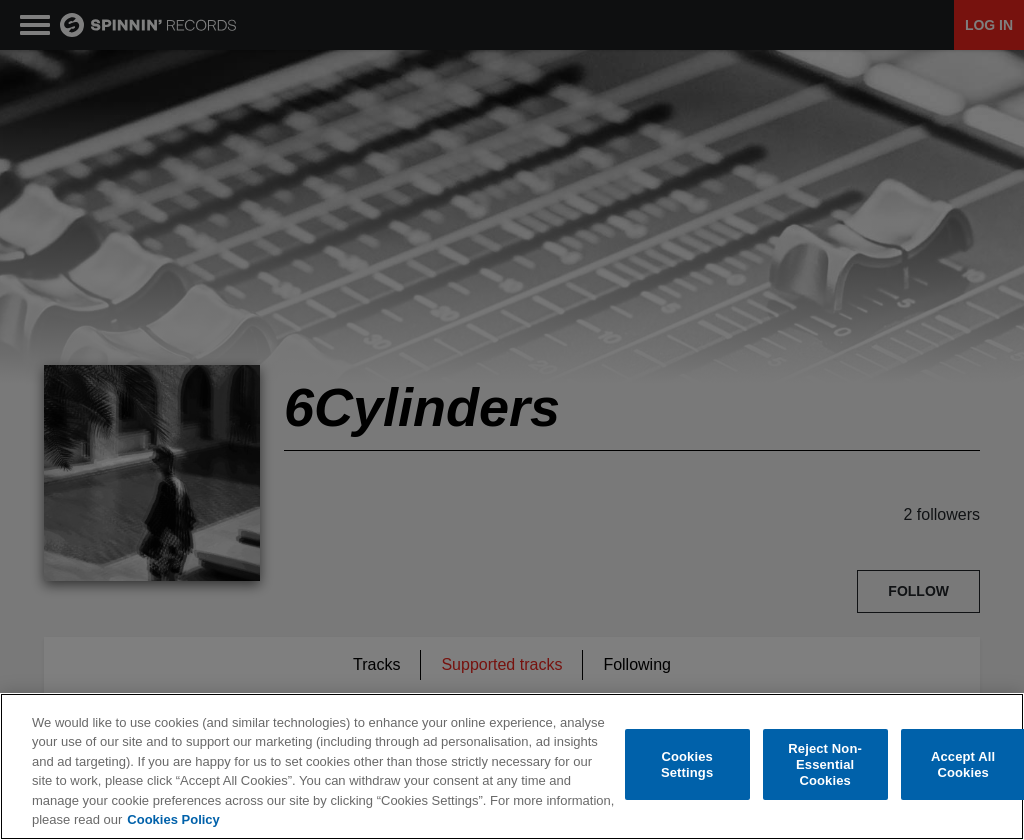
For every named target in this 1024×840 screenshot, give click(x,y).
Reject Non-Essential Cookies (825, 765)
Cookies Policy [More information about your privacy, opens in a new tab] (173, 819)
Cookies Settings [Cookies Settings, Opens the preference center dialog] (687, 764)
